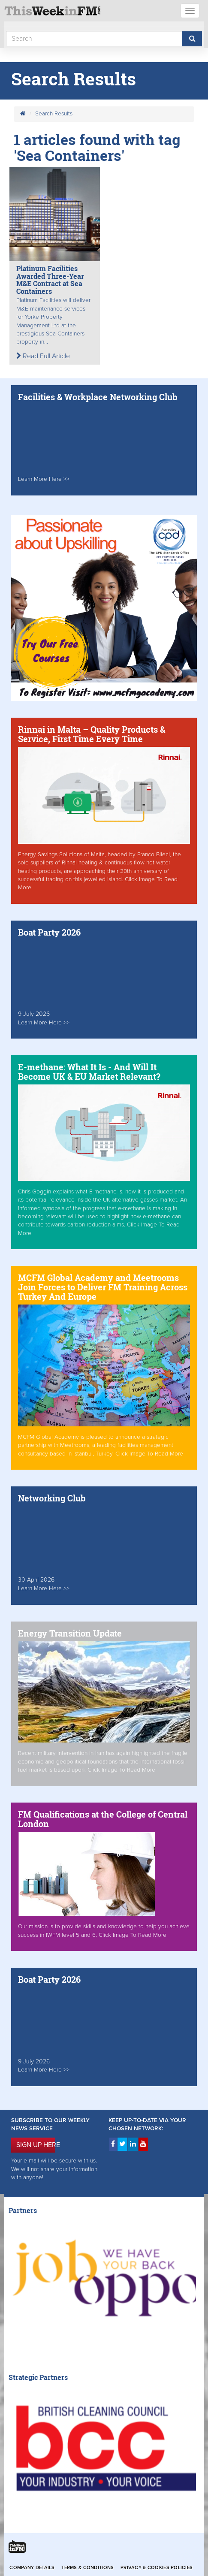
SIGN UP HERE (35, 2145)
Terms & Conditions (87, 2567)
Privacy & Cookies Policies (157, 2567)
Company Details (31, 2567)
